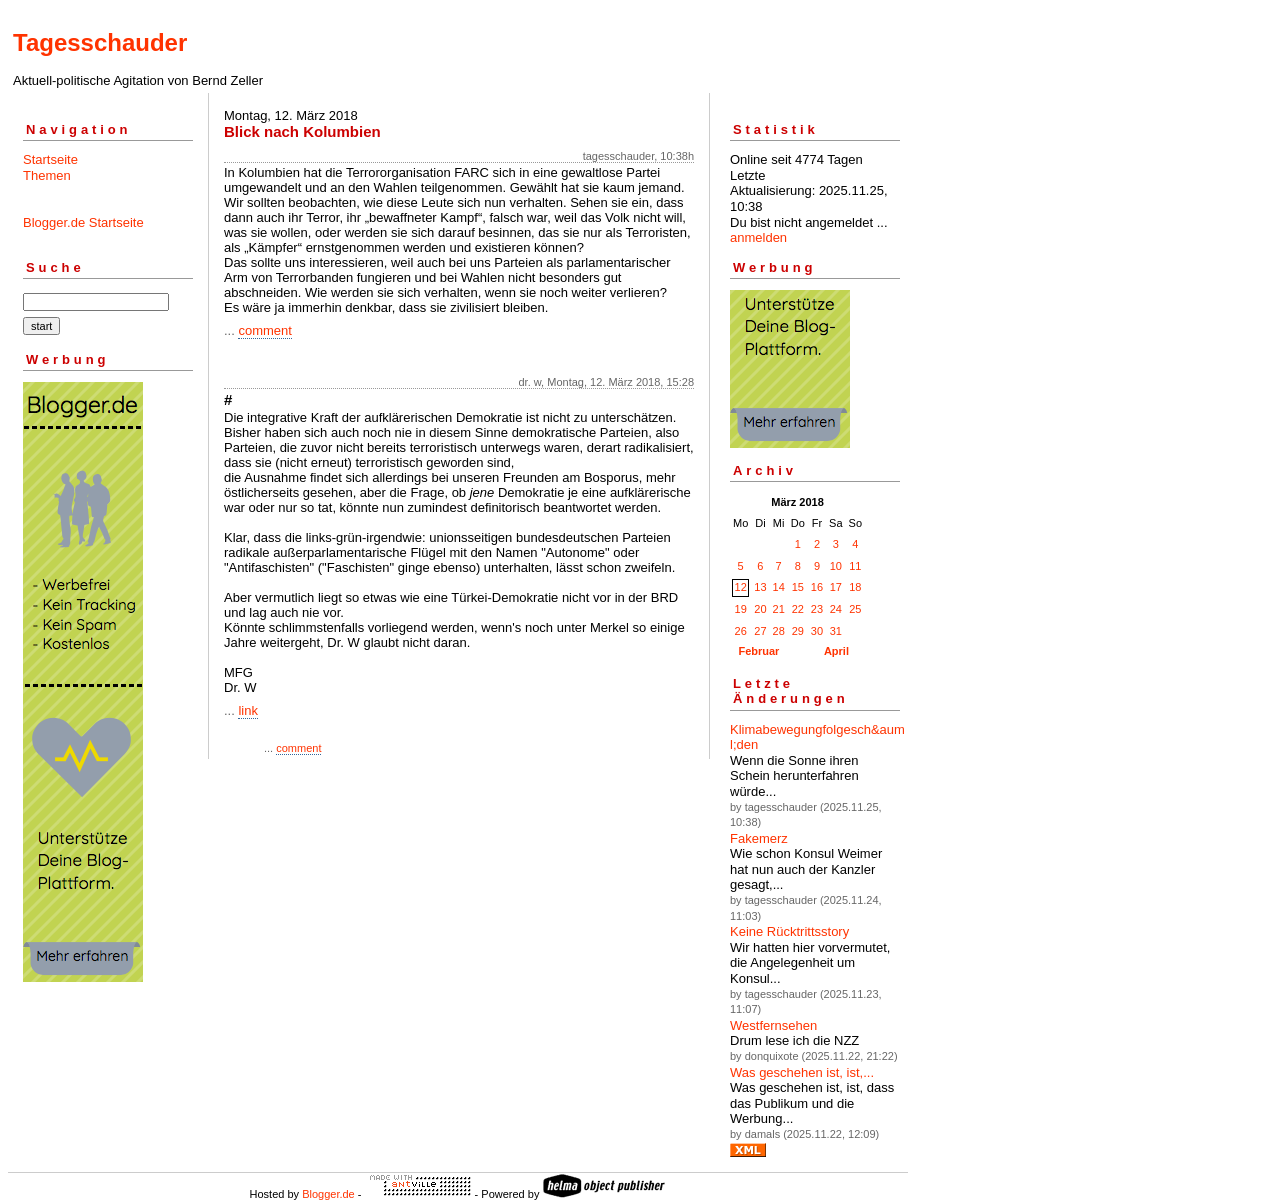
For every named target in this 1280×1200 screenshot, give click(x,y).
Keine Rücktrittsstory (789, 931)
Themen (47, 175)
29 (798, 631)
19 (741, 609)
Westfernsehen (773, 1025)
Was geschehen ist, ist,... (802, 1072)
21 (779, 609)
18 (855, 587)
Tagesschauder (100, 42)
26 (741, 631)
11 (855, 566)
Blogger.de (328, 1194)
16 (817, 587)
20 (760, 609)
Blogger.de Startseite (83, 222)
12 (741, 587)
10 (836, 566)
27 (760, 631)
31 (836, 631)
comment (264, 330)
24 (836, 609)
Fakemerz (759, 838)
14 (779, 587)
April (836, 651)
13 (760, 587)
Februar (758, 651)
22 (798, 609)
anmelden (758, 237)
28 (779, 631)
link (248, 710)
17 (836, 587)
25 (855, 609)
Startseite (50, 159)
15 (798, 587)
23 (817, 609)
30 (817, 631)
